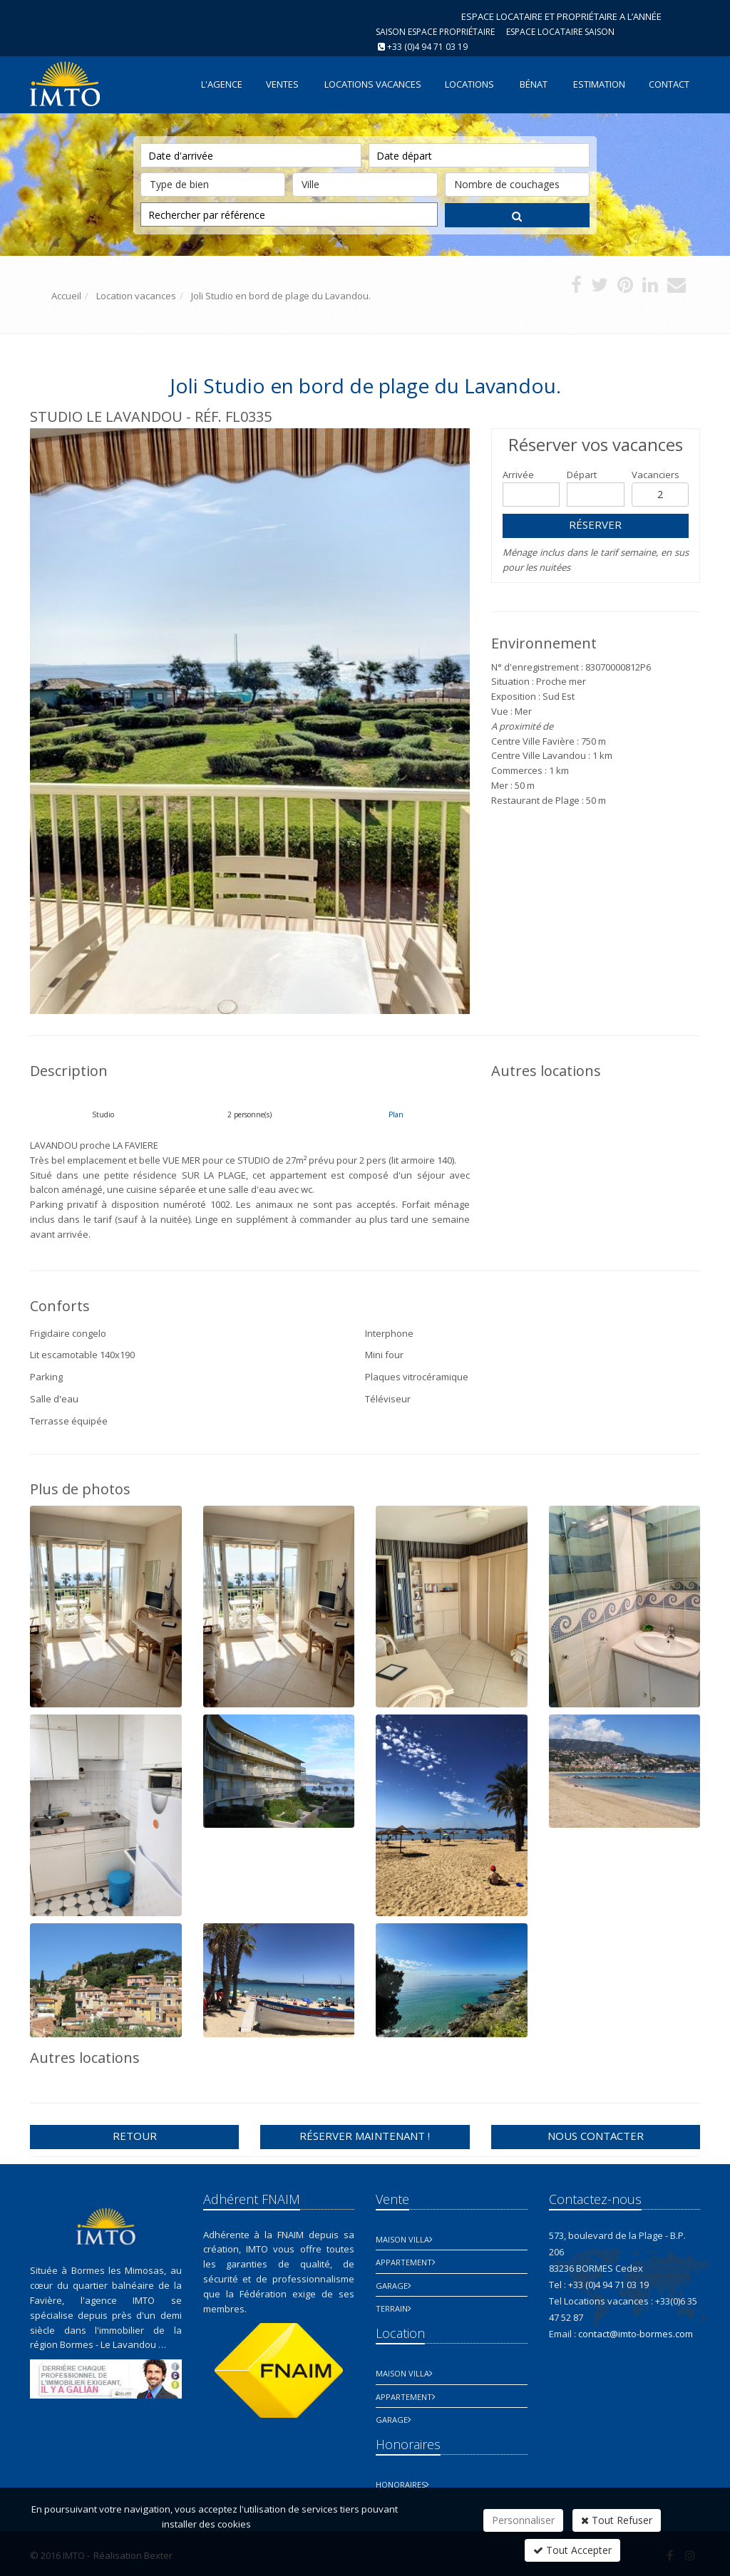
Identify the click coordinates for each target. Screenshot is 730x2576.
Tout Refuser (616, 2520)
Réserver (595, 524)
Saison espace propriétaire (435, 32)
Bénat (534, 84)
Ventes (282, 84)
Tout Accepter (572, 2550)
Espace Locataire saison (560, 32)
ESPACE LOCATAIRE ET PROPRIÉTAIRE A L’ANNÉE (561, 16)
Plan (396, 1114)
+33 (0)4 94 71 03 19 (427, 47)
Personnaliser (523, 2520)
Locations (469, 84)
